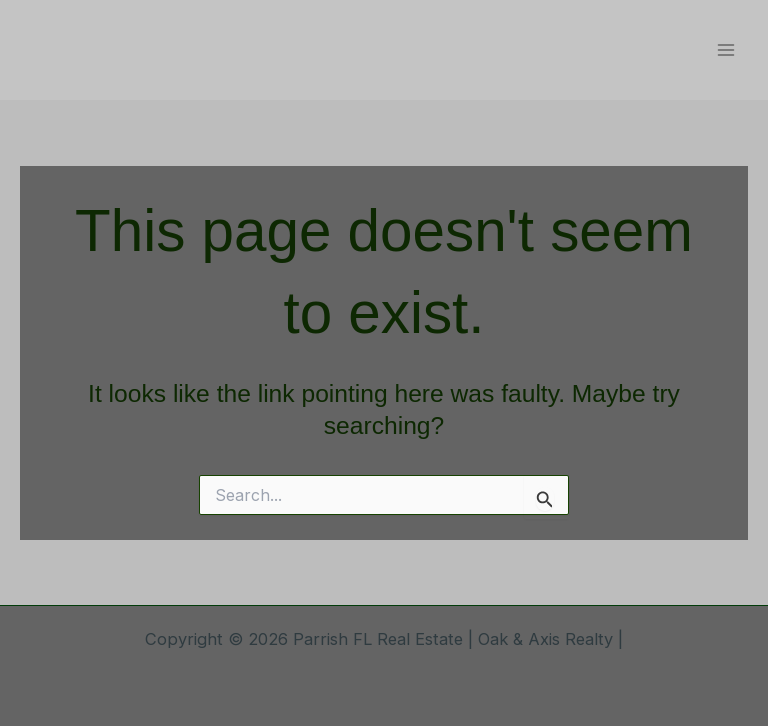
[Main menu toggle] (725, 50)
